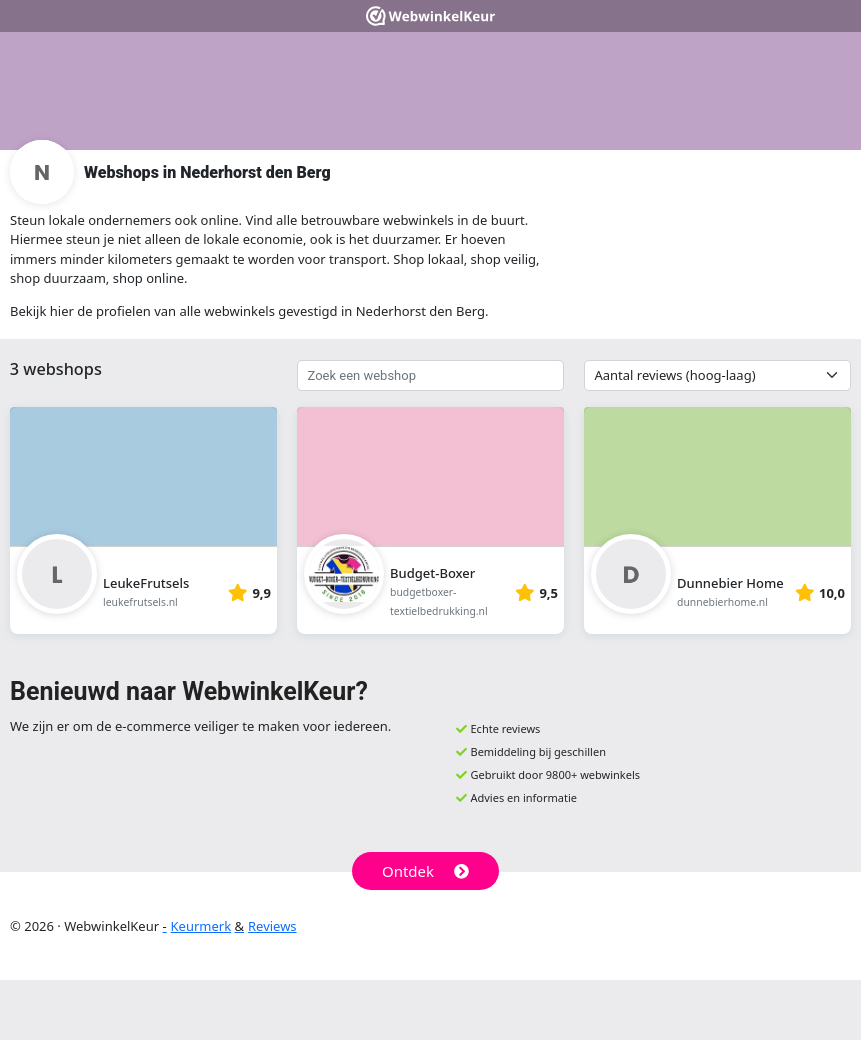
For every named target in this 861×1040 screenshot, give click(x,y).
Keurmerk (201, 926)
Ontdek (425, 871)
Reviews (272, 926)
